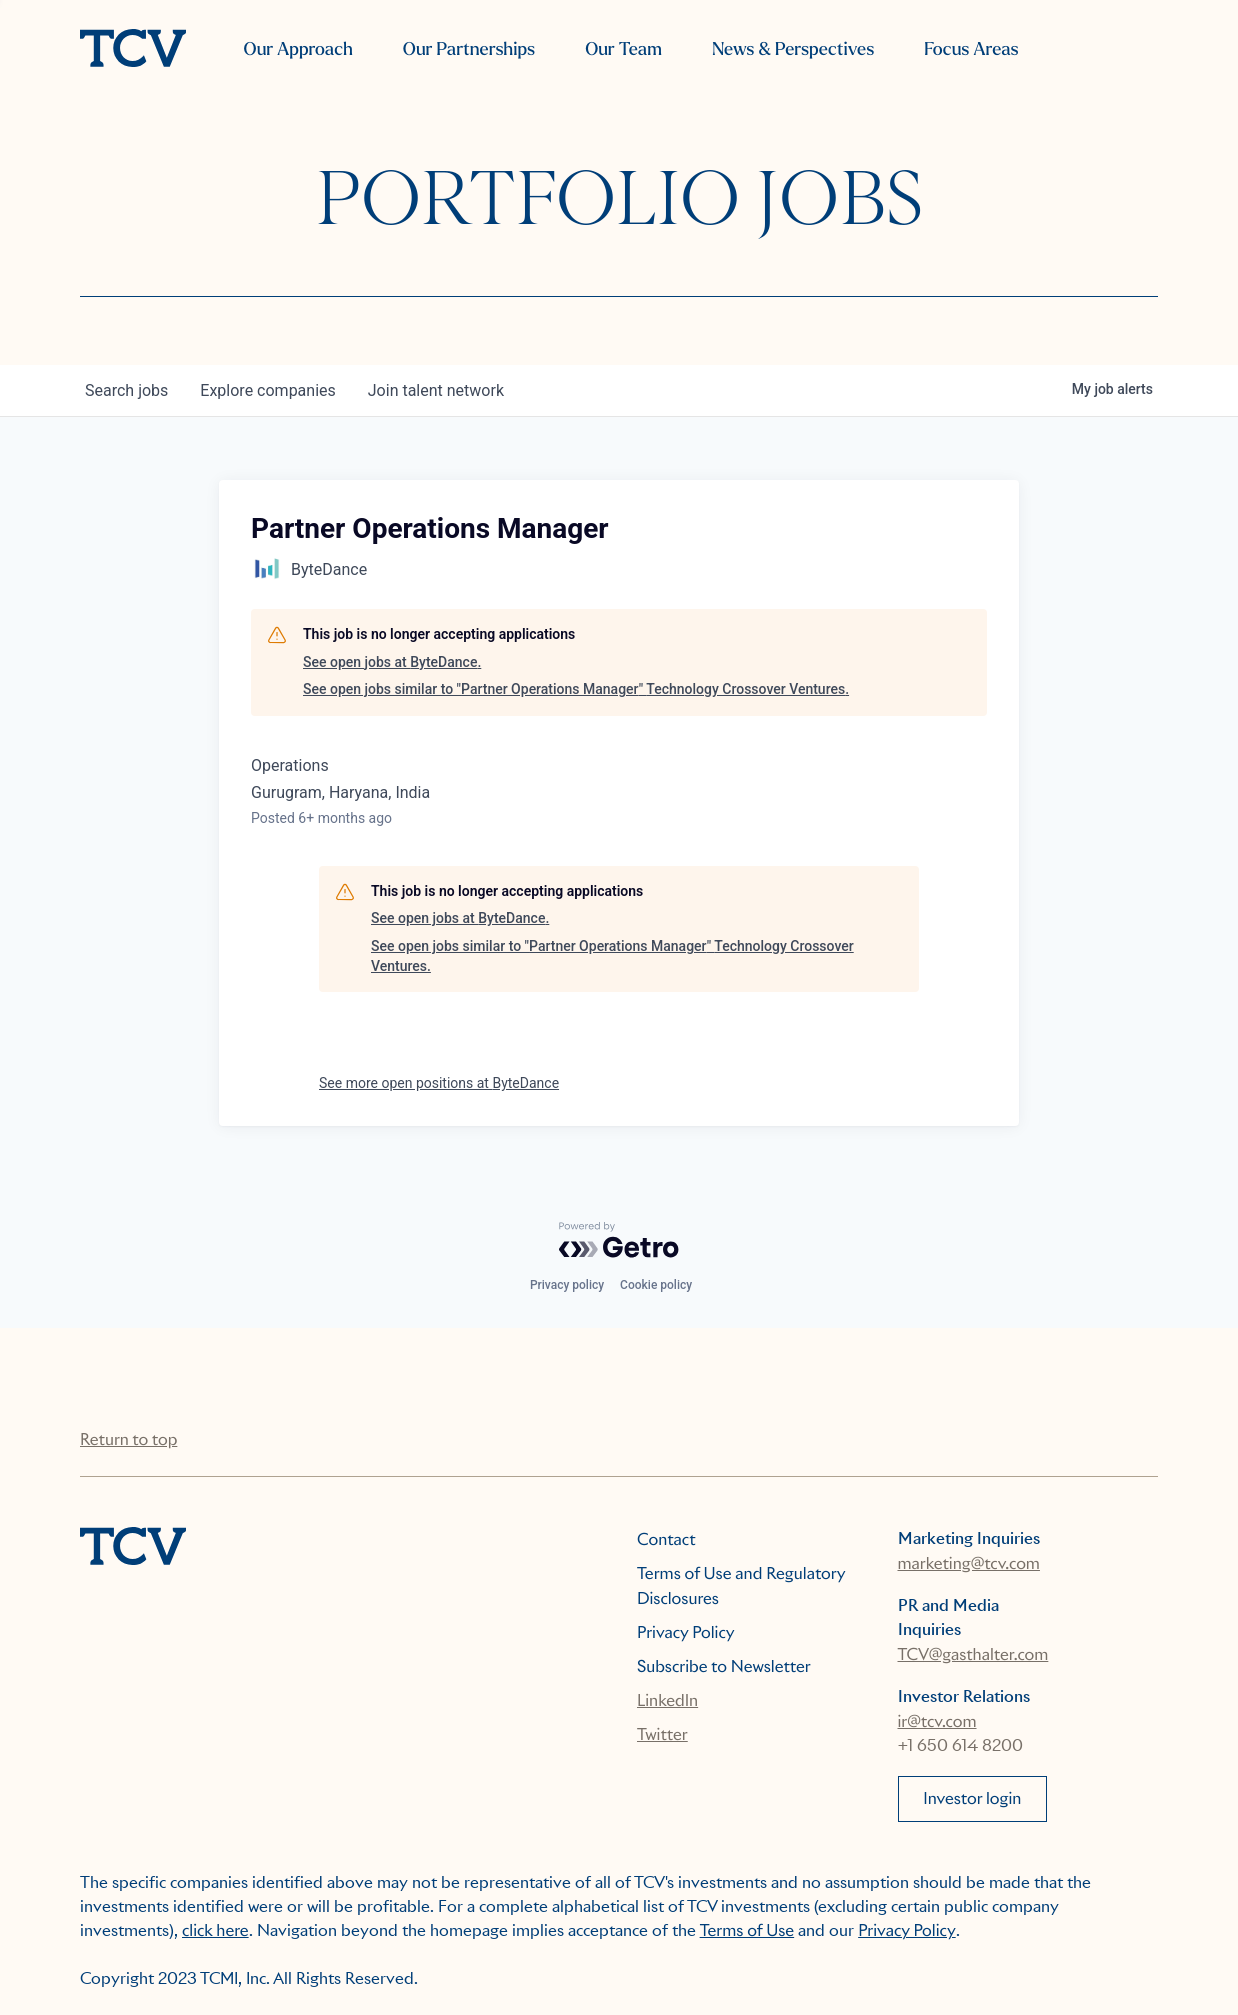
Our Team (623, 49)
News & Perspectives (793, 49)
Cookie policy (656, 1285)
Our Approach (298, 49)
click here (215, 1930)
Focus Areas (971, 49)
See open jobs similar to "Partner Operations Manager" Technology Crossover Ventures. (576, 689)
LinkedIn (667, 1700)
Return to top (128, 1439)
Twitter (662, 1734)
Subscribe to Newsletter (724, 1666)
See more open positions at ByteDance (439, 1083)
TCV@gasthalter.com (973, 1654)
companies (267, 390)
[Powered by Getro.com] (619, 1240)
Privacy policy (567, 1285)
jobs (126, 390)
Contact (666, 1539)
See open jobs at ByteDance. (392, 662)
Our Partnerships (469, 49)
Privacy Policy (686, 1632)
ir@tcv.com (937, 1721)
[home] (133, 50)
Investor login (972, 1798)
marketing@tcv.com (969, 1563)
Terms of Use (747, 1930)
